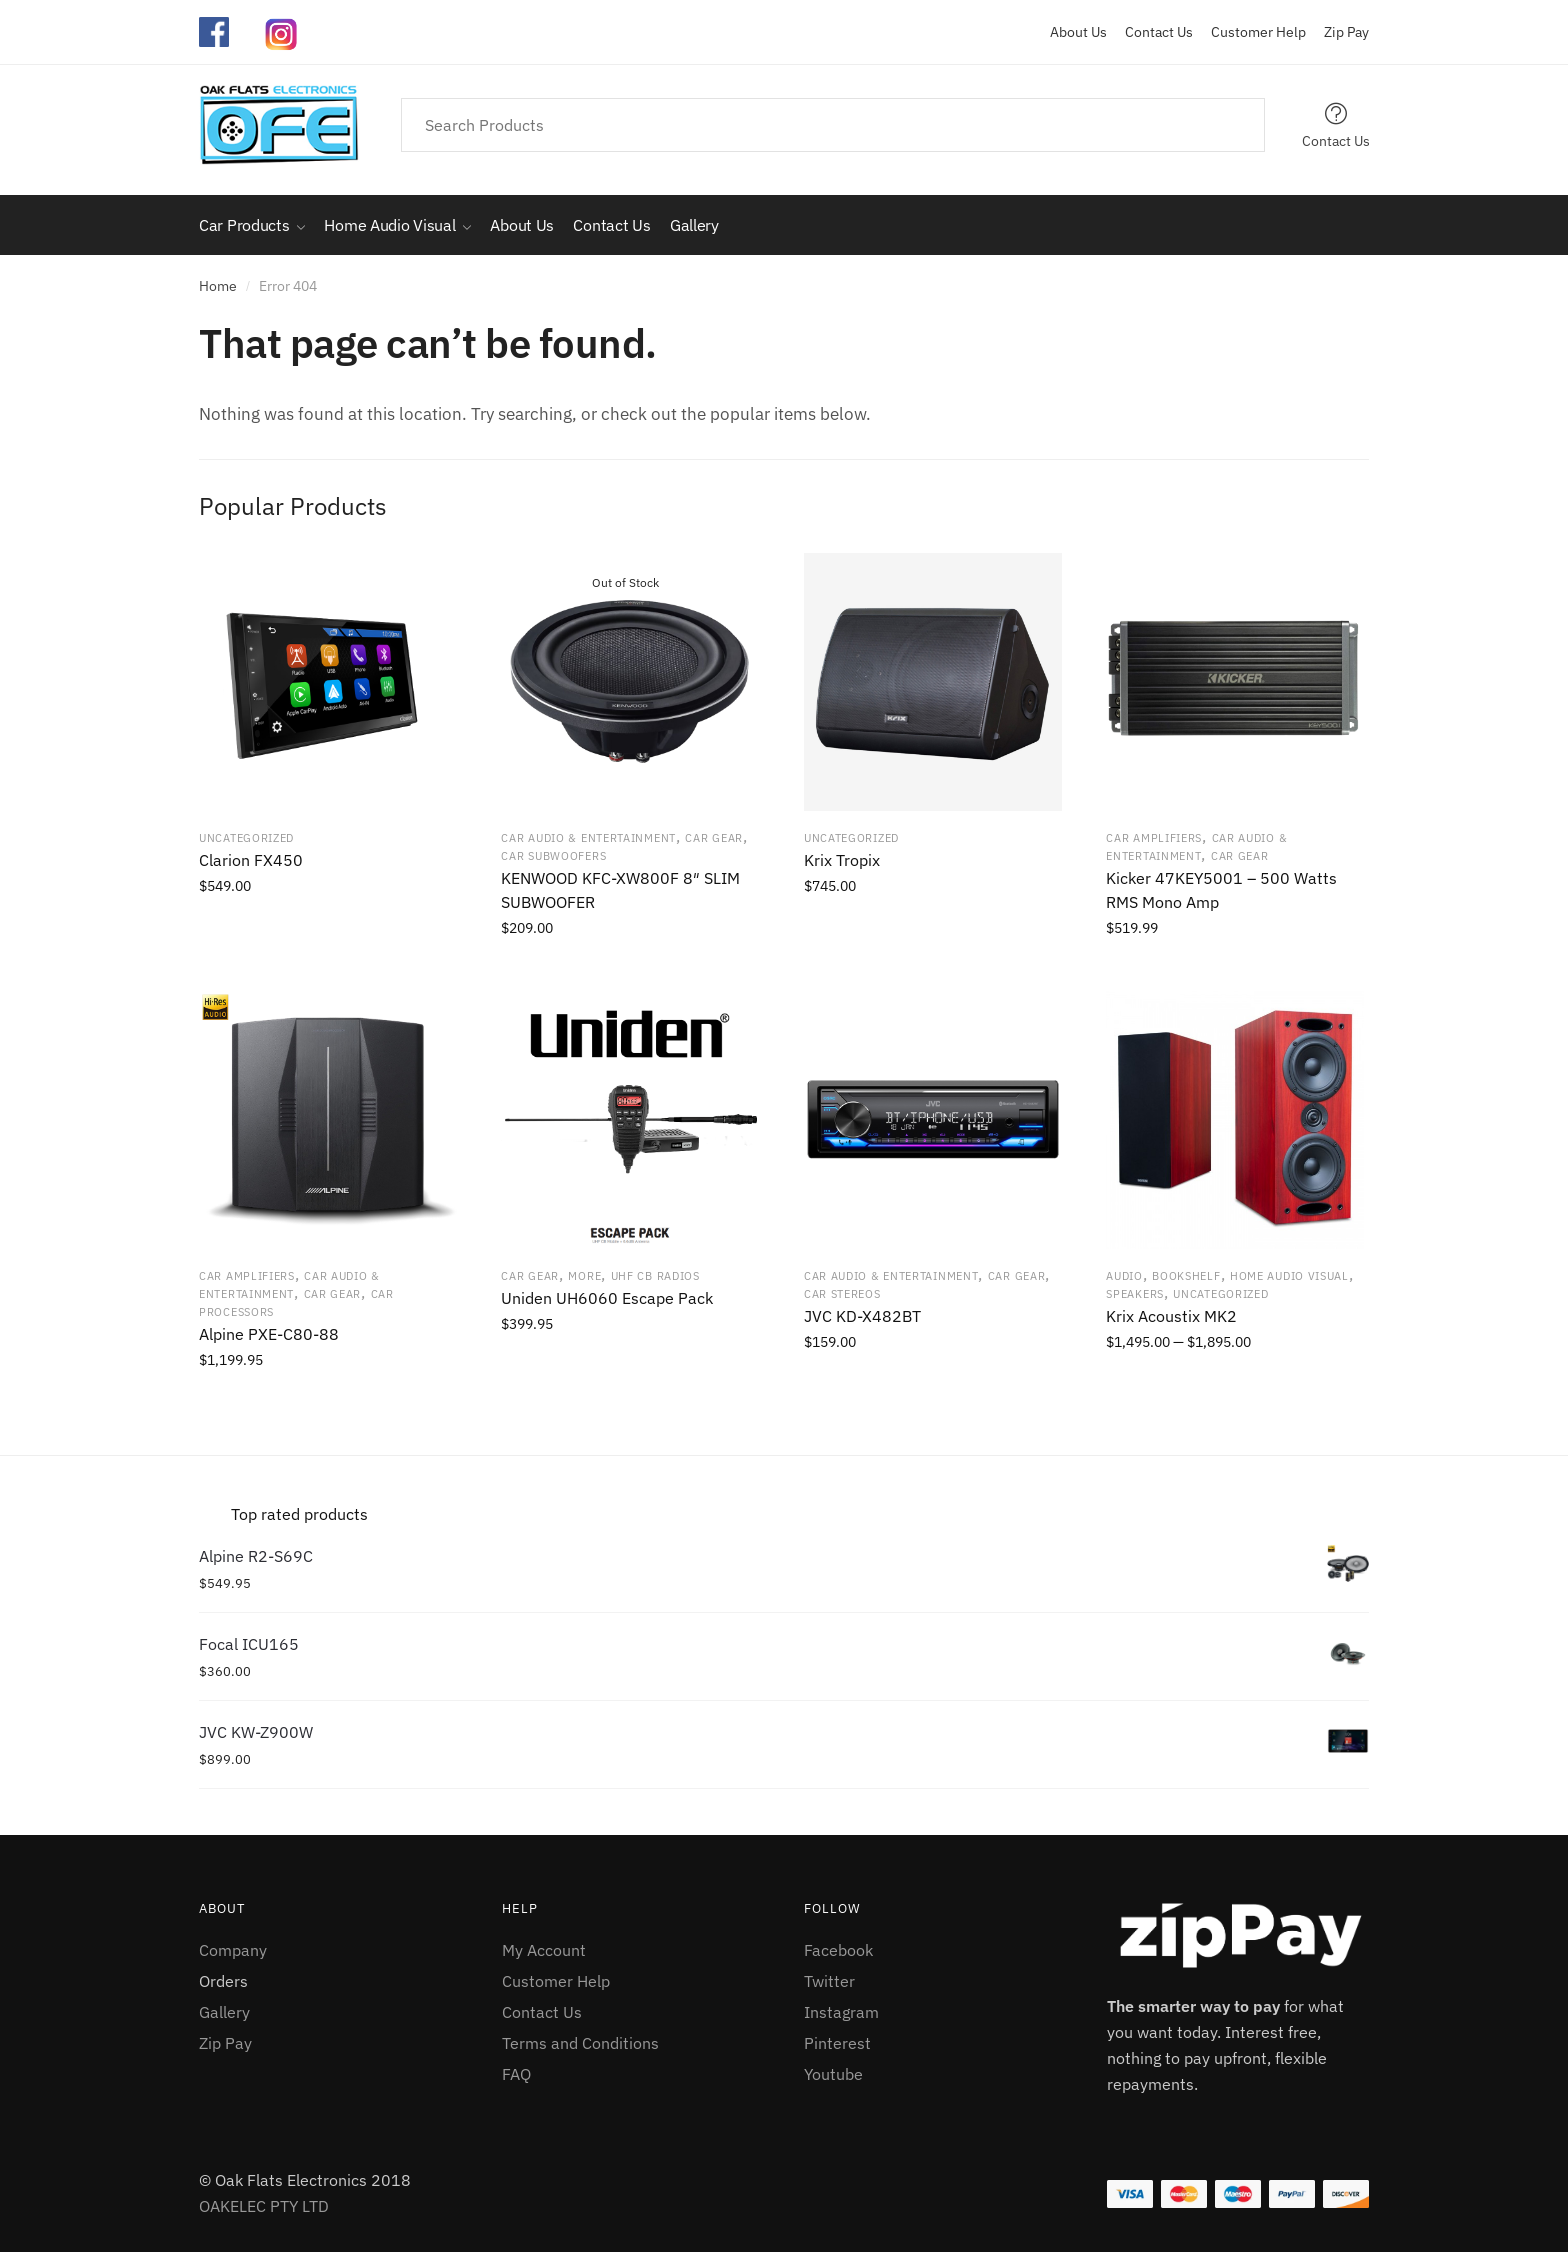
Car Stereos (842, 1294)
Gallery (224, 2012)
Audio (1124, 1276)
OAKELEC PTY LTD (264, 2206)
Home (218, 286)
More (584, 1276)
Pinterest (837, 2043)
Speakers (1135, 1294)
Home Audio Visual (1289, 1276)
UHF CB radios (655, 1276)
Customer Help (1251, 32)
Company (233, 1950)
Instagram (841, 2012)
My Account (544, 1950)
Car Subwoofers (553, 856)
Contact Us (1151, 32)
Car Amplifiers (1154, 838)
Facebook (838, 1950)
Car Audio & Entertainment (588, 838)
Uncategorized (246, 838)
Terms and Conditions (580, 2043)
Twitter (829, 1981)
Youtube (833, 2074)
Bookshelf (1186, 1276)
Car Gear (714, 838)
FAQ (516, 2074)
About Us (1078, 32)
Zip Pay (1339, 32)
